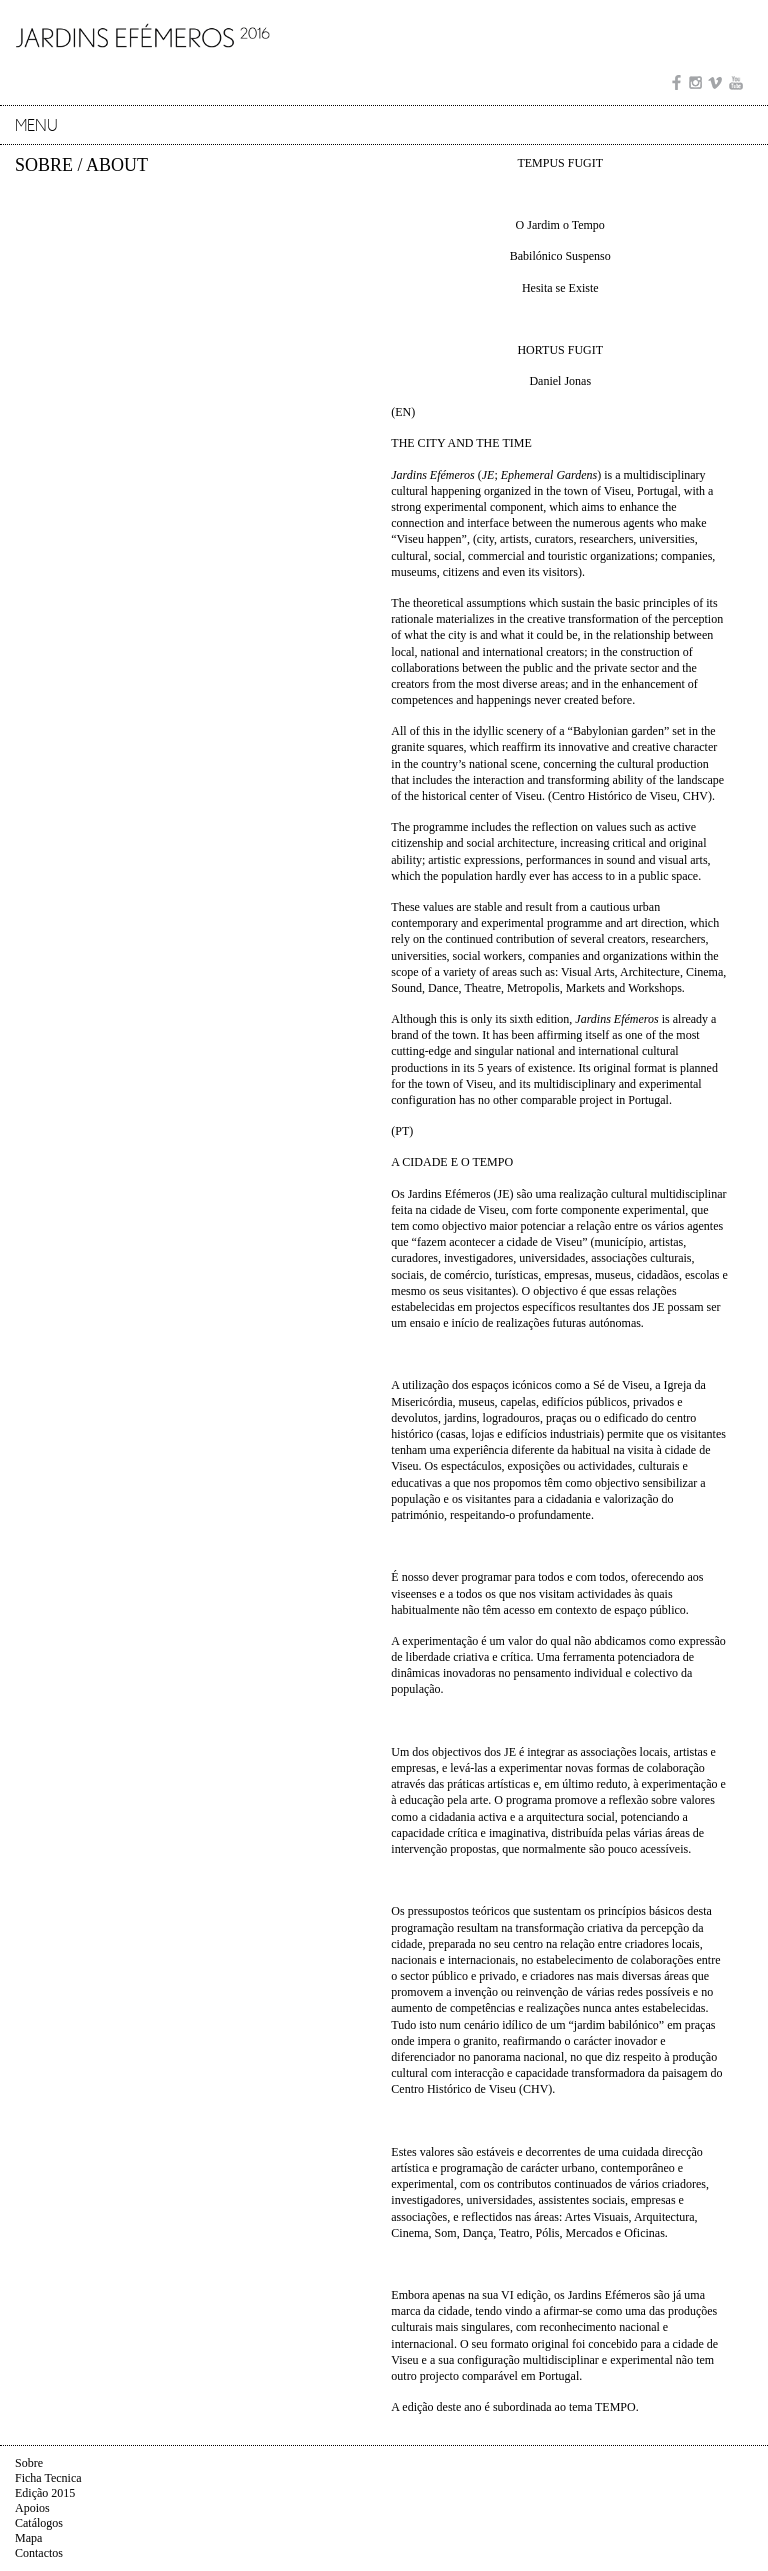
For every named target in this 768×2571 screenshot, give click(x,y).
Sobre (29, 2463)
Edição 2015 (45, 2493)
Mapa (28, 2538)
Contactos (39, 2553)
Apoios (32, 2508)
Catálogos (39, 2523)
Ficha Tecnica (48, 2478)
